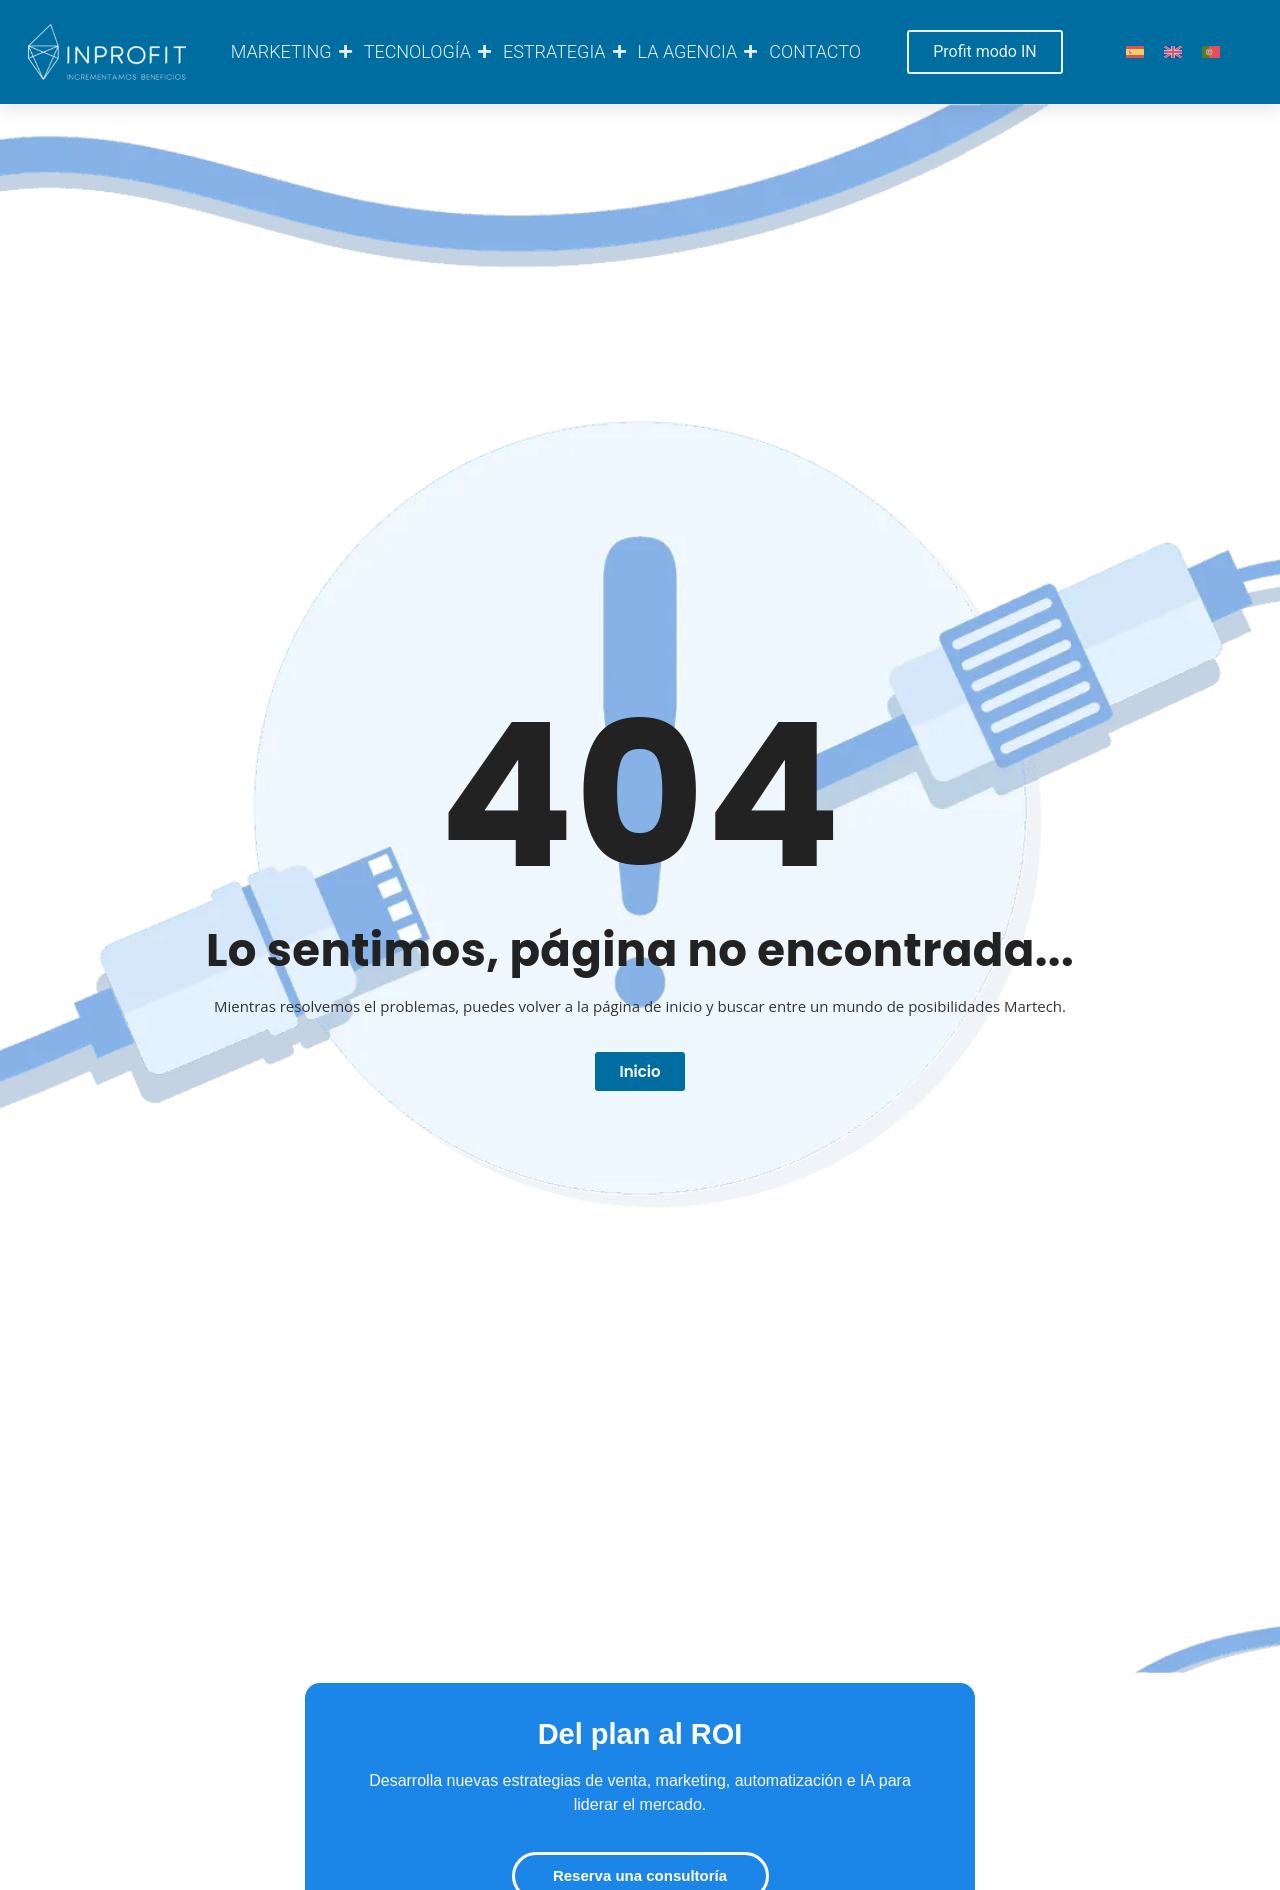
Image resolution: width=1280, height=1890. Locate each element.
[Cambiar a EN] (1173, 52)
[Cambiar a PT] (1211, 52)
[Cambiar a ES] (1135, 52)
